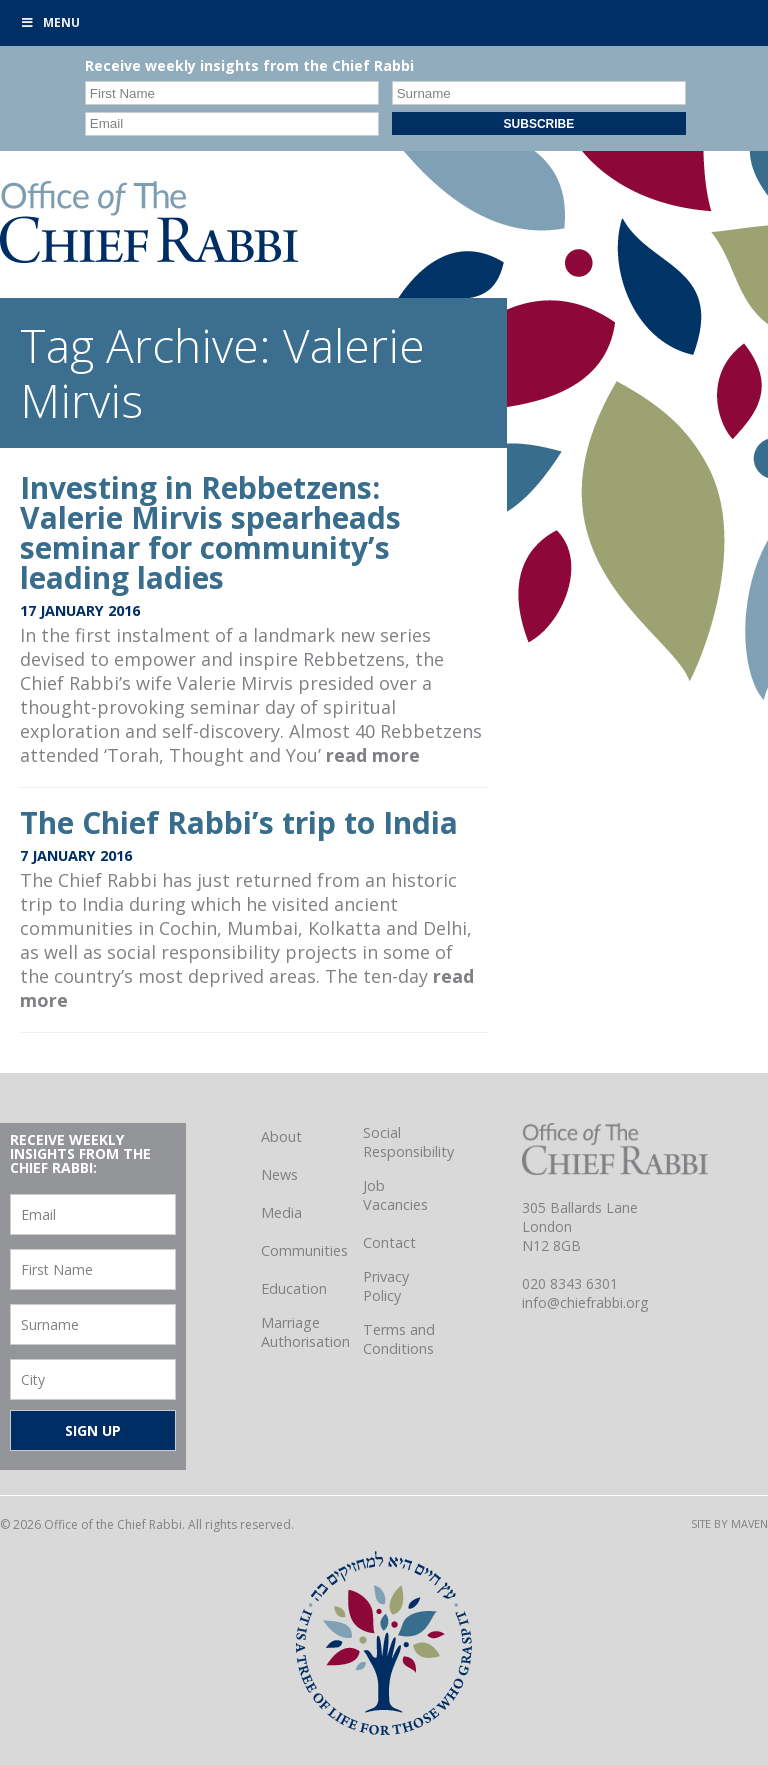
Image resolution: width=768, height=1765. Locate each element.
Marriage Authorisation (305, 1332)
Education (294, 1288)
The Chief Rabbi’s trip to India (239, 822)
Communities (304, 1250)
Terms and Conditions (399, 1339)
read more (373, 755)
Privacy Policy (386, 1286)
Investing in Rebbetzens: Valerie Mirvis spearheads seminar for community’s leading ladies (210, 532)
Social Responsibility (408, 1142)
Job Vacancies (395, 1195)
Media (281, 1212)
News (279, 1174)
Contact (389, 1242)
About (281, 1136)
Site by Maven (729, 1523)
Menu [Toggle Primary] (50, 22)
